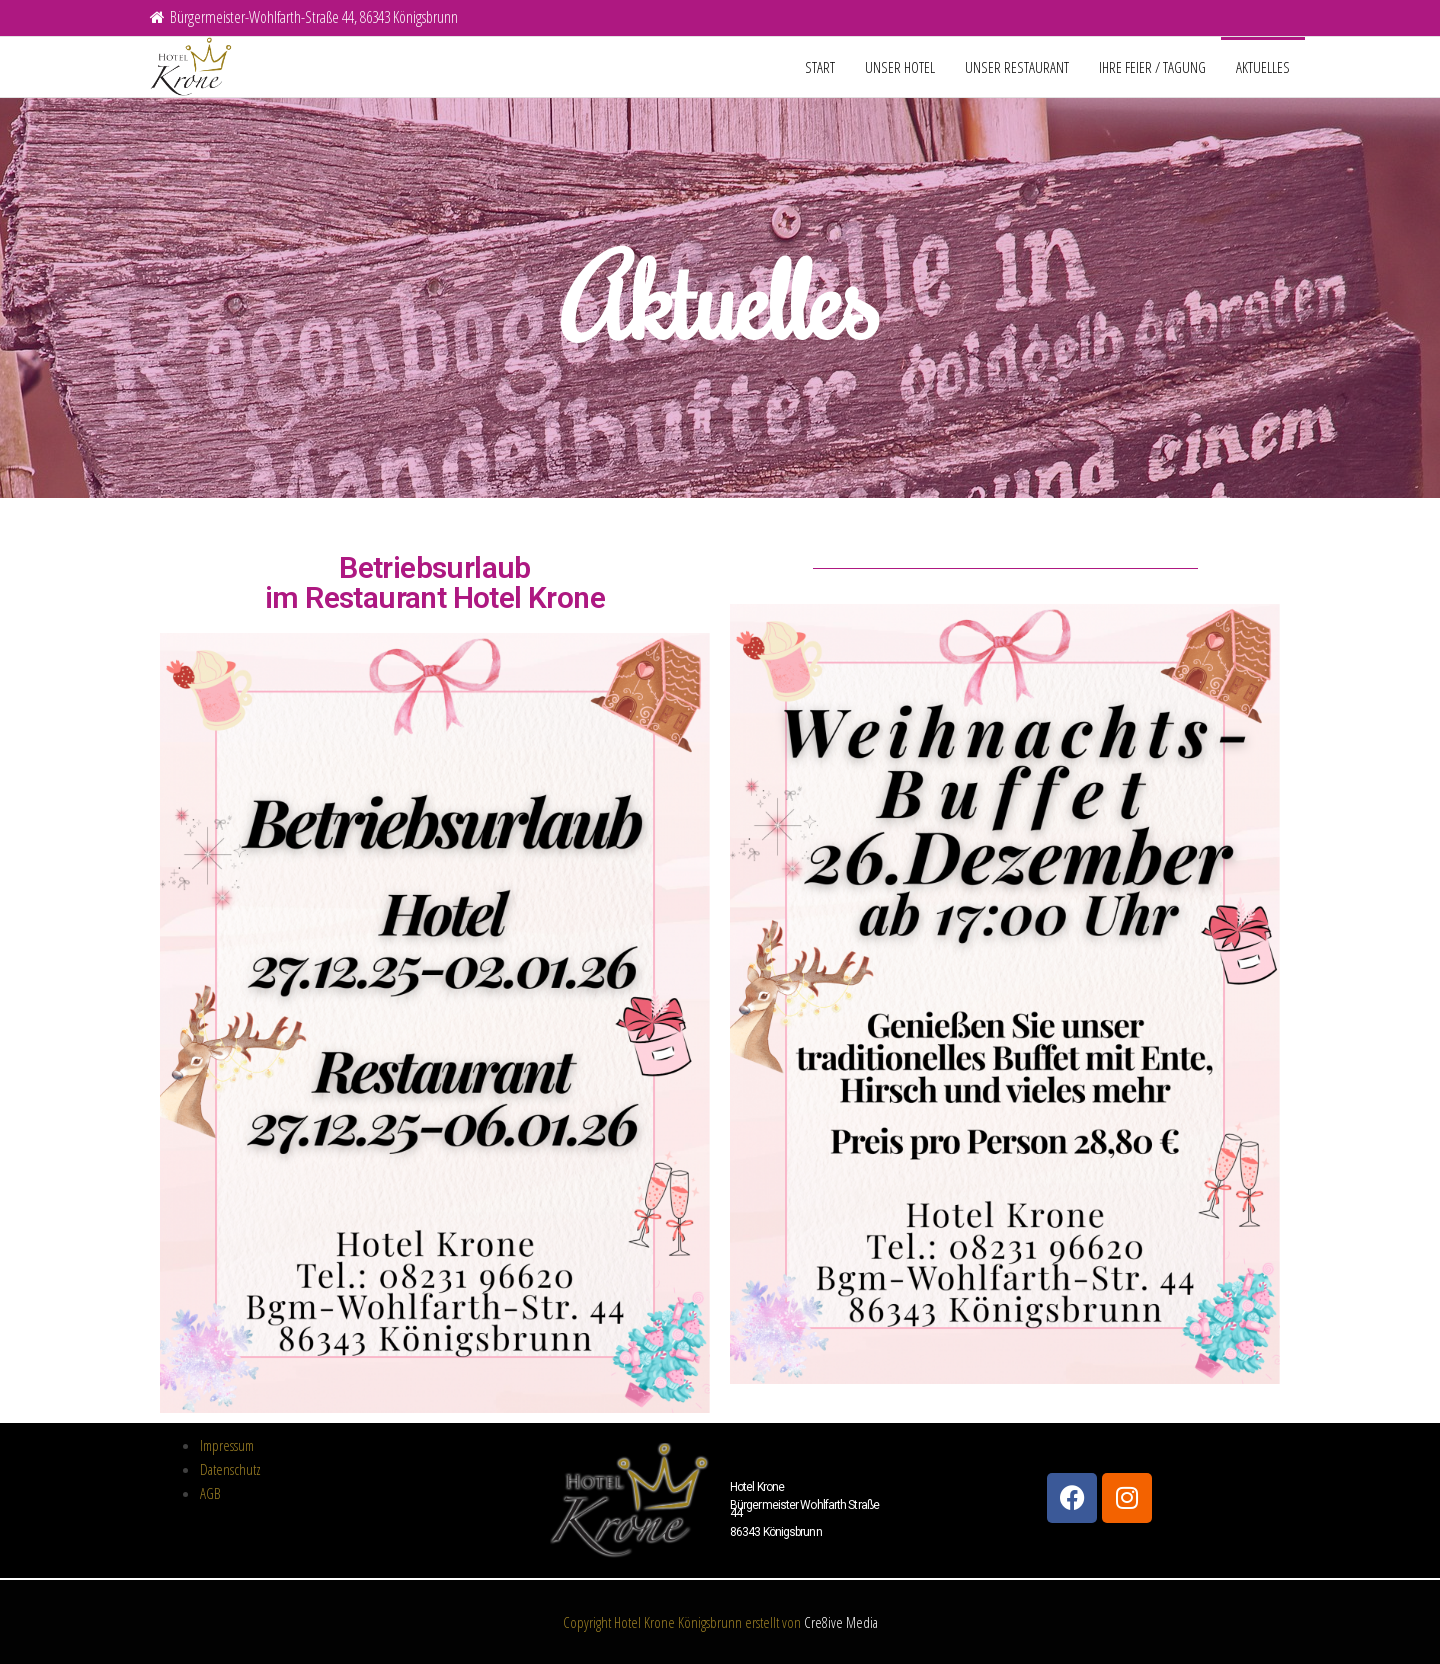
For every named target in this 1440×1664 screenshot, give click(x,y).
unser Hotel (900, 67)
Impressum (227, 1445)
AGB (210, 1493)
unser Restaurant (1017, 67)
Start (820, 67)
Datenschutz (230, 1469)
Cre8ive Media (841, 1622)
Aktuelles (1263, 67)
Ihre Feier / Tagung (1152, 67)
